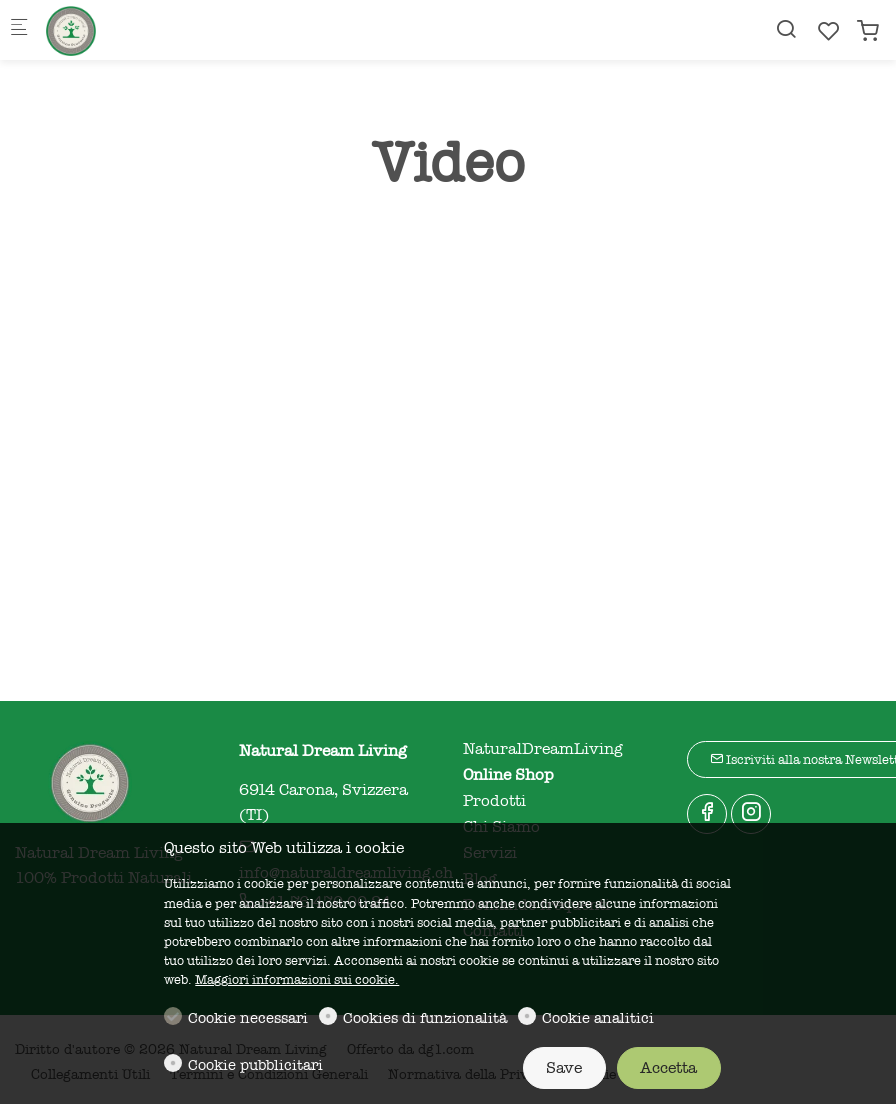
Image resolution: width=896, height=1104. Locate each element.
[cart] (868, 31)
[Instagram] (751, 814)
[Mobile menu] (19, 30)
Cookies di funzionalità (425, 1018)
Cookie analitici (598, 1018)
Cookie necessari (248, 1018)
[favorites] (829, 31)
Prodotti (494, 801)
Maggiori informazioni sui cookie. (297, 979)
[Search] (786, 29)
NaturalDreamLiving (543, 749)
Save (564, 1068)
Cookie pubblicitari (255, 1065)
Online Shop (508, 775)
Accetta (668, 1068)
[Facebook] (707, 814)
